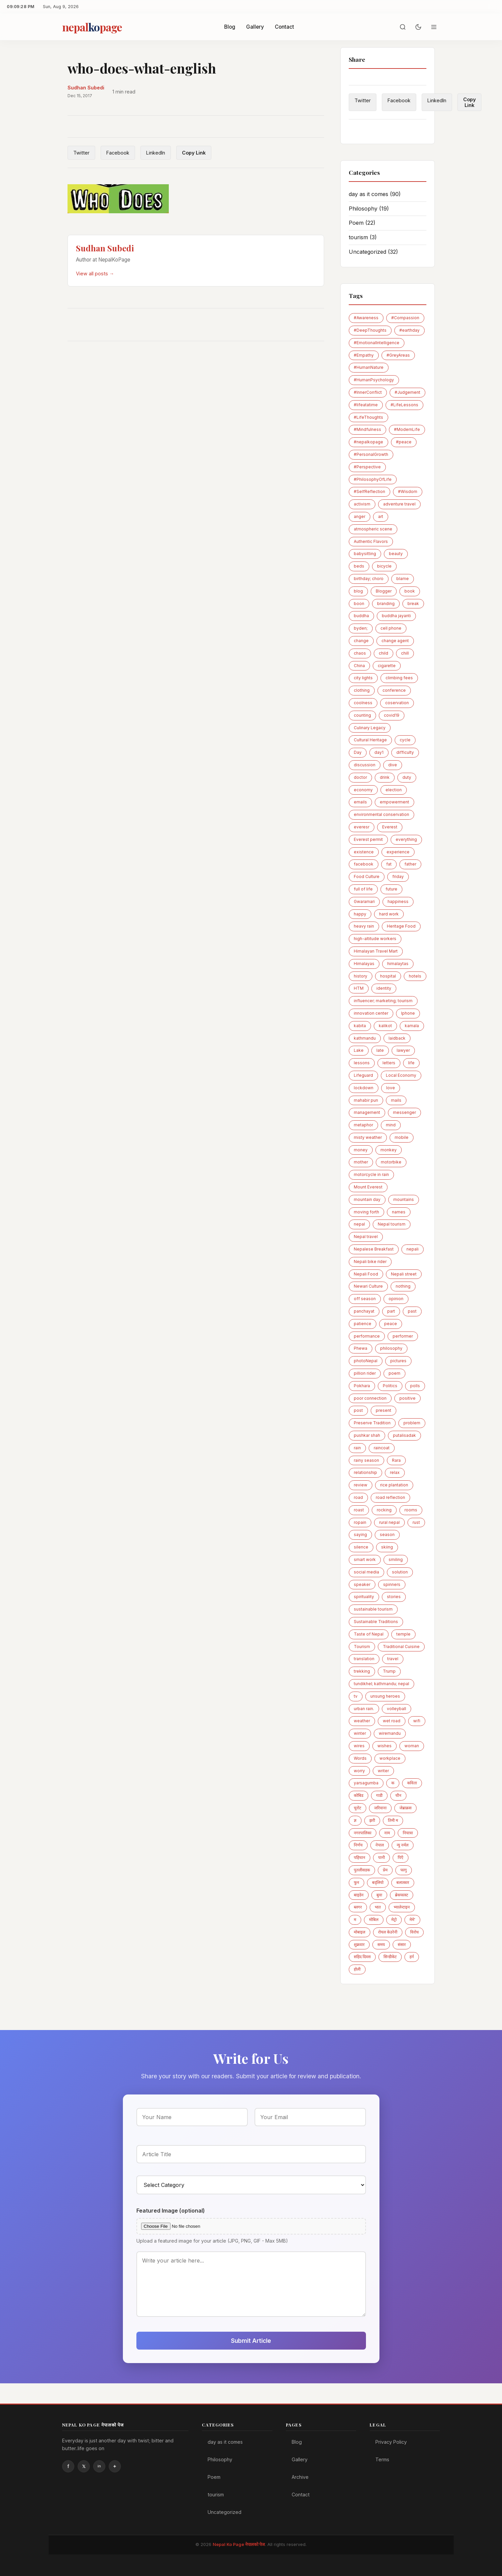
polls (415, 1385)
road (358, 1497)
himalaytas (397, 963)
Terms (382, 2459)
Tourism (362, 1646)
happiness (398, 901)
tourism (363, 237)
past (412, 1311)
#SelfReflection (369, 491)
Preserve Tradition (372, 1422)
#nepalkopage (368, 441)
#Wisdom (407, 491)
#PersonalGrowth (371, 454)
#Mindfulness (367, 429)
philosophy (391, 1348)
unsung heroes (385, 1696)
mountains (403, 1199)
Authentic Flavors (371, 541)
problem (411, 1422)
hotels (415, 976)
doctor (360, 777)
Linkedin (99, 2466)
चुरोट (357, 1807)
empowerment (394, 801)
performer (403, 1336)
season (387, 1534)
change (361, 640)
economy (363, 789)
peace (390, 1323)
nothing (403, 1286)
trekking (362, 1671)
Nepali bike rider (370, 1261)
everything (406, 839)
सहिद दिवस (362, 1956)
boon (359, 603)
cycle (405, 739)
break (413, 603)
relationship (365, 1472)
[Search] (402, 27)
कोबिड (358, 1795)
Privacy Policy (391, 2442)
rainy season (366, 1460)
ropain (360, 1522)
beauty (396, 553)
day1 (379, 752)
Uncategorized (373, 251)
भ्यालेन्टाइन (402, 1907)
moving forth (366, 1211)
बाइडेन (359, 1894)
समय (381, 1944)
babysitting (365, 553)
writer (383, 1770)
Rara (396, 1460)
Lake (359, 1050)
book (409, 591)
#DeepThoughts (370, 330)
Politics (390, 1385)
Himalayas (364, 963)
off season (365, 1298)
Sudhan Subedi (86, 87)
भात (378, 1907)
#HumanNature (369, 367)
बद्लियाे (378, 1882)
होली (357, 1969)
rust (416, 1522)
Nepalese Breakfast (374, 1249)
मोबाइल (359, 1932)
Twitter (81, 153)
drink (385, 777)
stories (394, 1596)
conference (394, 690)
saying (360, 1534)
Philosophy (369, 208)
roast (359, 1509)
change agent (395, 640)
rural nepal (389, 1522)
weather (362, 1720)
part (391, 1311)
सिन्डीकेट (390, 1956)
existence (364, 851)
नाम (387, 1832)
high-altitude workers (375, 938)
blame (402, 578)
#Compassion (405, 317)
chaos (360, 653)
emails (360, 801)
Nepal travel (366, 1236)
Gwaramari (364, 901)
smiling (396, 1559)
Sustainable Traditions (376, 1621)
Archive (300, 2477)
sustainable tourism (373, 1609)
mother (361, 1161)
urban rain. (364, 1708)
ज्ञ (355, 1820)
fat (389, 864)
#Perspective (367, 466)
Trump (389, 1671)
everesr (361, 826)
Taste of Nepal (369, 1634)
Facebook (117, 153)
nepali (412, 1249)
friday (398, 876)
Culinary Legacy (370, 727)
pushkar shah (367, 1435)
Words (360, 1758)
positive (407, 1398)
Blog (229, 27)
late (380, 1050)
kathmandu (365, 1038)
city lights (363, 677)
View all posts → (95, 273)
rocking (384, 1509)
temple (403, 1634)
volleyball (396, 1708)
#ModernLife (407, 429)
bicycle (384, 566)
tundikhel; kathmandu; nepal (381, 1683)
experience (398, 851)
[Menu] (433, 27)
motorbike (391, 1161)
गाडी (379, 1795)
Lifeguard (363, 1075)
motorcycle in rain (371, 1174)
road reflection (390, 1497)
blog (358, 591)
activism (362, 503)
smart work (365, 1559)
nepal (359, 1224)
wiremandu (390, 1733)
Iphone (408, 1013)
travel (392, 1658)
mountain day (367, 1199)
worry (359, 1770)
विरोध (414, 1932)
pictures (398, 1360)
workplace (389, 1758)
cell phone (390, 628)
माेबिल (373, 1919)
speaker (362, 1584)
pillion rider (365, 1373)
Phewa (360, 1348)
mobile (401, 1137)
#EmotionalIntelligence (376, 342)
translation (364, 1658)
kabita (360, 1025)
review (360, 1484)
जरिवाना (380, 1807)
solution (400, 1571)
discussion (364, 764)
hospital (388, 976)
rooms (410, 1509)
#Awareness (366, 317)
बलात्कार (402, 1882)
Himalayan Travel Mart (376, 951)
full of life (363, 889)
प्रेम (385, 1869)
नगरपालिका (362, 1832)
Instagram (115, 2466)
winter (360, 1733)
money (361, 1149)
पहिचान (359, 1857)
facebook (363, 864)
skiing (387, 1547)
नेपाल (379, 1844)
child (383, 653)
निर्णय (358, 1844)
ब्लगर (358, 1907)
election (394, 789)
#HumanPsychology (374, 379)
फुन (356, 1882)
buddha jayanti (396, 615)
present (383, 1410)
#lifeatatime (366, 404)
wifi (416, 1720)
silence (361, 1547)
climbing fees (399, 677)
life (411, 1062)
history (360, 976)
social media (366, 1571)
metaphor (363, 1124)
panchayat (364, 1311)
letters (388, 1062)
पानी (381, 1857)
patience (362, 1323)
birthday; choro (369, 578)
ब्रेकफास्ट (401, 1894)
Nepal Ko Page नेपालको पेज (239, 2544)
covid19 (391, 715)
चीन (398, 1795)
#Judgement (407, 392)
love (390, 1087)
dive (392, 764)
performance (367, 1336)
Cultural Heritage (370, 739)
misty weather (368, 1137)
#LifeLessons (404, 404)
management (367, 1112)
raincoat (382, 1447)
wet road (391, 1720)
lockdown (363, 1087)
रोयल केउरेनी (387, 1932)
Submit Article (251, 2340)
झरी (372, 1820)
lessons (362, 1062)
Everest (389, 826)
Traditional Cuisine (401, 1646)
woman (411, 1745)
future (391, 889)
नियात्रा (408, 1832)
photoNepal (365, 1360)
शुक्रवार (359, 1944)
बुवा (379, 1894)
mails (396, 1100)
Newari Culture (368, 1286)
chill (405, 653)
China (359, 665)
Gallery (255, 27)
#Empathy (364, 355)
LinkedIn (155, 153)
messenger (404, 1112)
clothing (362, 690)
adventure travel (399, 503)
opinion (396, 1298)
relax (395, 1472)
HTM (359, 988)
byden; (361, 628)
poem (394, 1373)
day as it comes (375, 194)
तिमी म (393, 1820)
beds (359, 566)
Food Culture (366, 876)
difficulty (405, 752)
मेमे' (412, 1919)
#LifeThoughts (368, 417)
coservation (397, 702)
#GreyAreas (398, 355)
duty (406, 777)
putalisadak (404, 1435)
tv (356, 1696)
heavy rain (364, 926)
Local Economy (401, 1075)
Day (358, 752)
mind (391, 1124)
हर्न (411, 1956)
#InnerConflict (368, 392)
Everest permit (368, 839)
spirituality (364, 1596)
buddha (361, 615)
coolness (363, 702)
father (410, 864)
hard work (389, 913)
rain (357, 1447)
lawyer (403, 1050)
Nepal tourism (391, 1224)
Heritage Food (401, 926)
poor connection (370, 1398)
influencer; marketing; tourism (383, 1000)
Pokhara (362, 1385)
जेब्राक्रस (405, 1807)
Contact (284, 27)
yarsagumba (366, 1782)
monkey (388, 1149)
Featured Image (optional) (170, 2210)
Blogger (384, 591)
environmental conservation (381, 814)
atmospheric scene (373, 528)
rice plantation (394, 1484)
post (358, 1410)
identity (383, 988)
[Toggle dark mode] (418, 27)
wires (359, 1745)
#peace (404, 441)
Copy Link (194, 153)
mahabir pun (366, 1100)
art (380, 516)
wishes (384, 1745)
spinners (391, 1584)
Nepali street (404, 1274)
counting (362, 715)
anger (359, 516)
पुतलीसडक (362, 1869)
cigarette (387, 665)
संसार (402, 1944)
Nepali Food (366, 1274)
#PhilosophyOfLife (373, 479)
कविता (412, 1782)
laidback (397, 1038)
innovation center (371, 1013)
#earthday (409, 330)
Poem (362, 222)
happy (360, 913)
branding (386, 603)
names (398, 1211)
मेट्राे (394, 1919)
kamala (412, 1025)
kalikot (385, 1025)
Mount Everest (368, 1186)
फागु (403, 1869)
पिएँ (400, 1857)
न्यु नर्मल (402, 1844)
